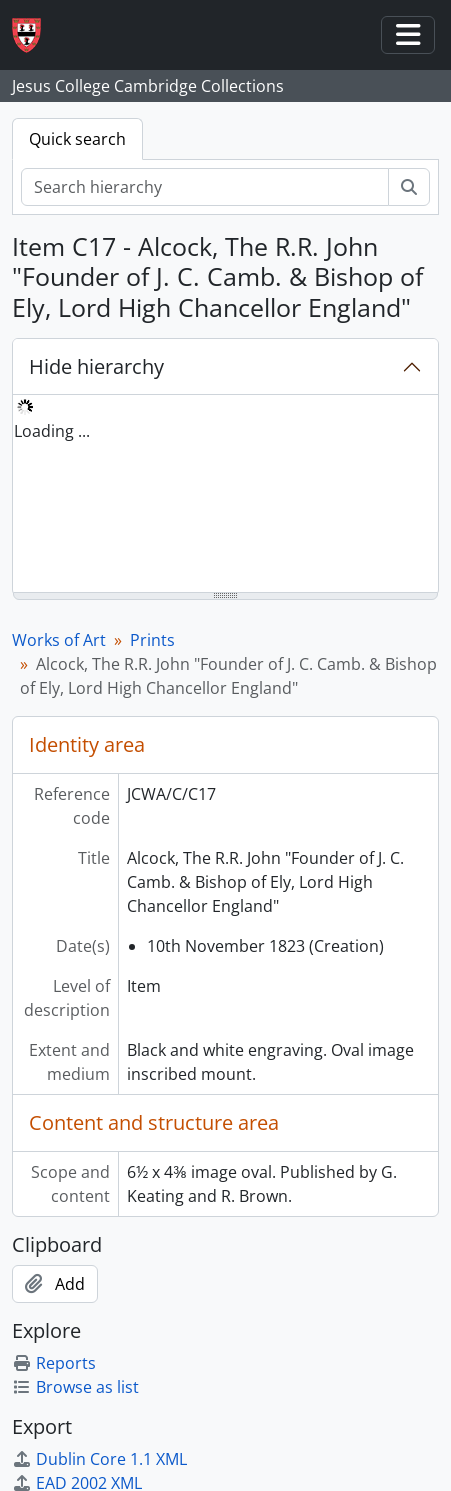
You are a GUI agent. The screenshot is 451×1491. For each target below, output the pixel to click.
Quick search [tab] (77, 139)
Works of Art (59, 640)
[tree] (225, 495)
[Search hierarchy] (205, 187)
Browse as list (75, 1387)
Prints (152, 640)
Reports (54, 1363)
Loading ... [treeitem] (52, 431)
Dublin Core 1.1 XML (99, 1459)
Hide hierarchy (96, 366)
